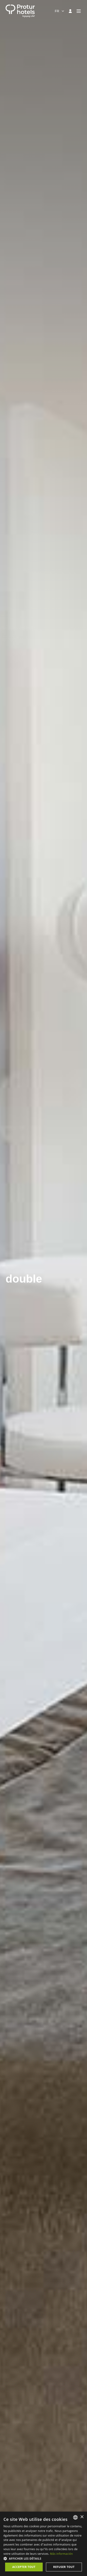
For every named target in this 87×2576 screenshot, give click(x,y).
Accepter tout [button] (23, 2567)
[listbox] (75, 2517)
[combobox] (60, 11)
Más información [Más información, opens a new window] (61, 2554)
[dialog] (43, 2544)
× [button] (82, 2517)
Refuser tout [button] (63, 2567)
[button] (43, 2558)
